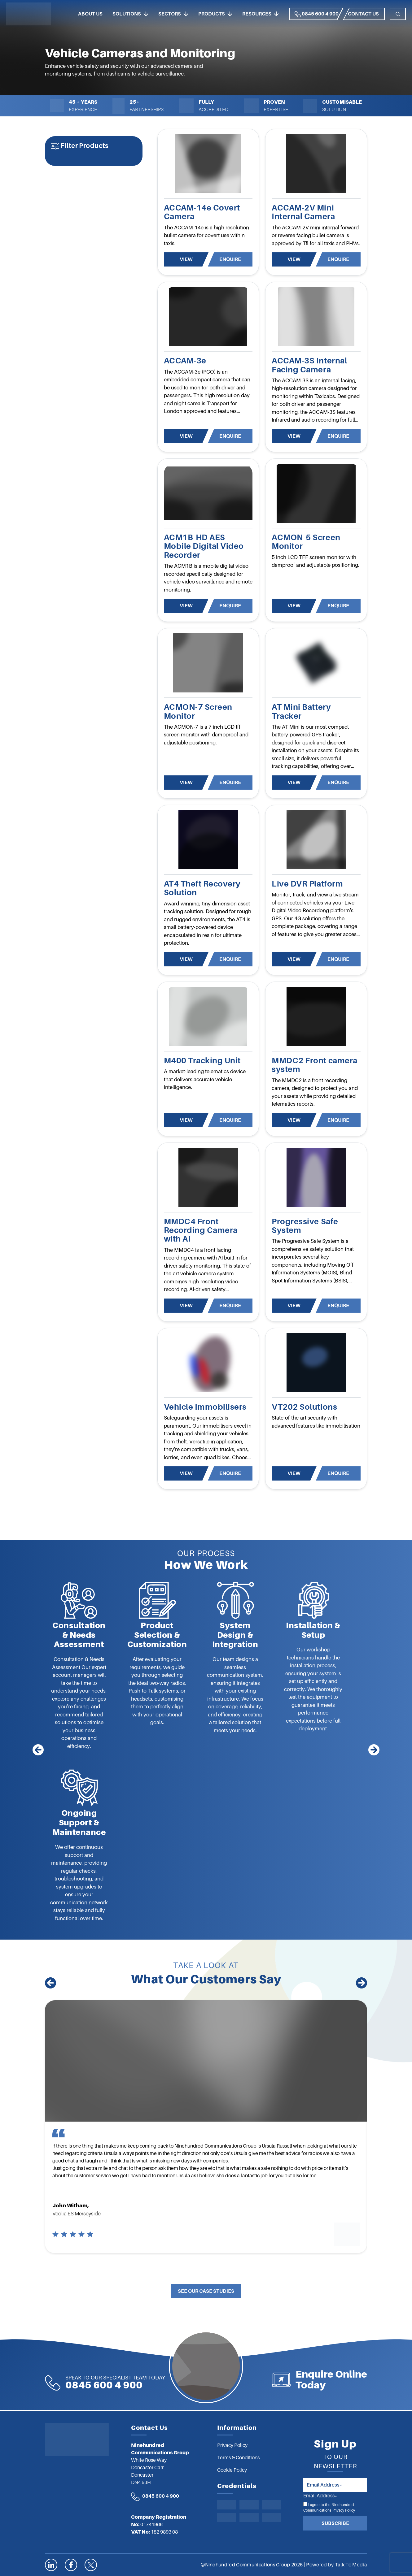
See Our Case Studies (206, 2291)
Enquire (230, 259)
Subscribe (335, 2523)
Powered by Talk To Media (336, 2565)
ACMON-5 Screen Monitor (306, 542)
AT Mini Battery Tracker (301, 711)
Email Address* (320, 2496)
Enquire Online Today (331, 2379)
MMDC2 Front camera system (314, 1065)
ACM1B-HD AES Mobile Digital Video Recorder (204, 546)
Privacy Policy (343, 2510)
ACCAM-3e (185, 360)
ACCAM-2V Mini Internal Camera (303, 212)
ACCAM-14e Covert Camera (202, 212)
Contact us (363, 14)
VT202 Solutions (304, 1407)
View (186, 259)
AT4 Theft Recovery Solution (202, 888)
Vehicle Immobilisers (205, 1407)
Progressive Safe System (305, 1226)
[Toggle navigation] (398, 14)
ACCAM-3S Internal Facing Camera (309, 365)
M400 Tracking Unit (202, 1060)
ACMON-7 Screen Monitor (198, 711)
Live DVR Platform (307, 883)
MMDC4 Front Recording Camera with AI (201, 1230)
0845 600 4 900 (317, 14)
